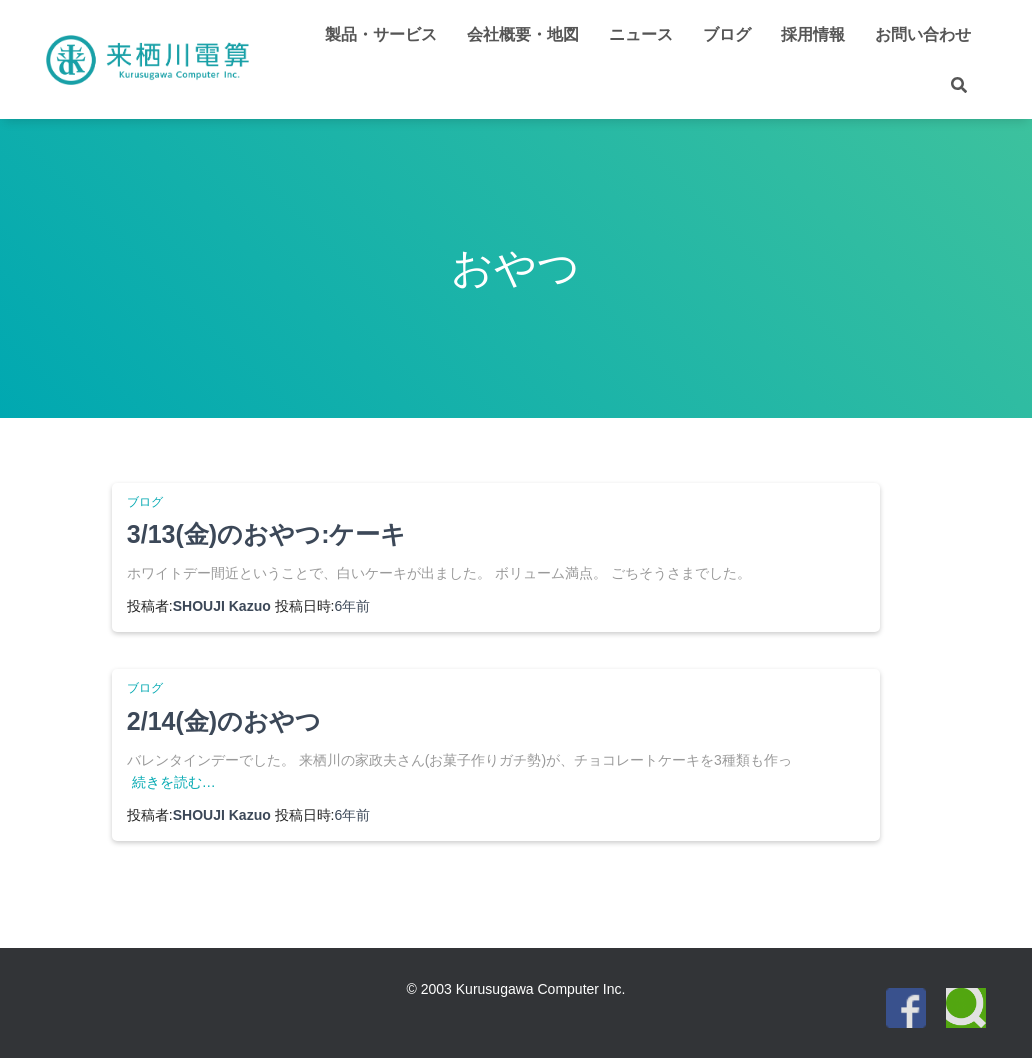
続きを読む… (174, 782)
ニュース (641, 34)
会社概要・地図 (523, 34)
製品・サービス (381, 34)
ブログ (727, 34)
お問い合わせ (923, 34)
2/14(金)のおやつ (224, 721)
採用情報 (813, 34)
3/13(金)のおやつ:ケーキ (267, 534)
